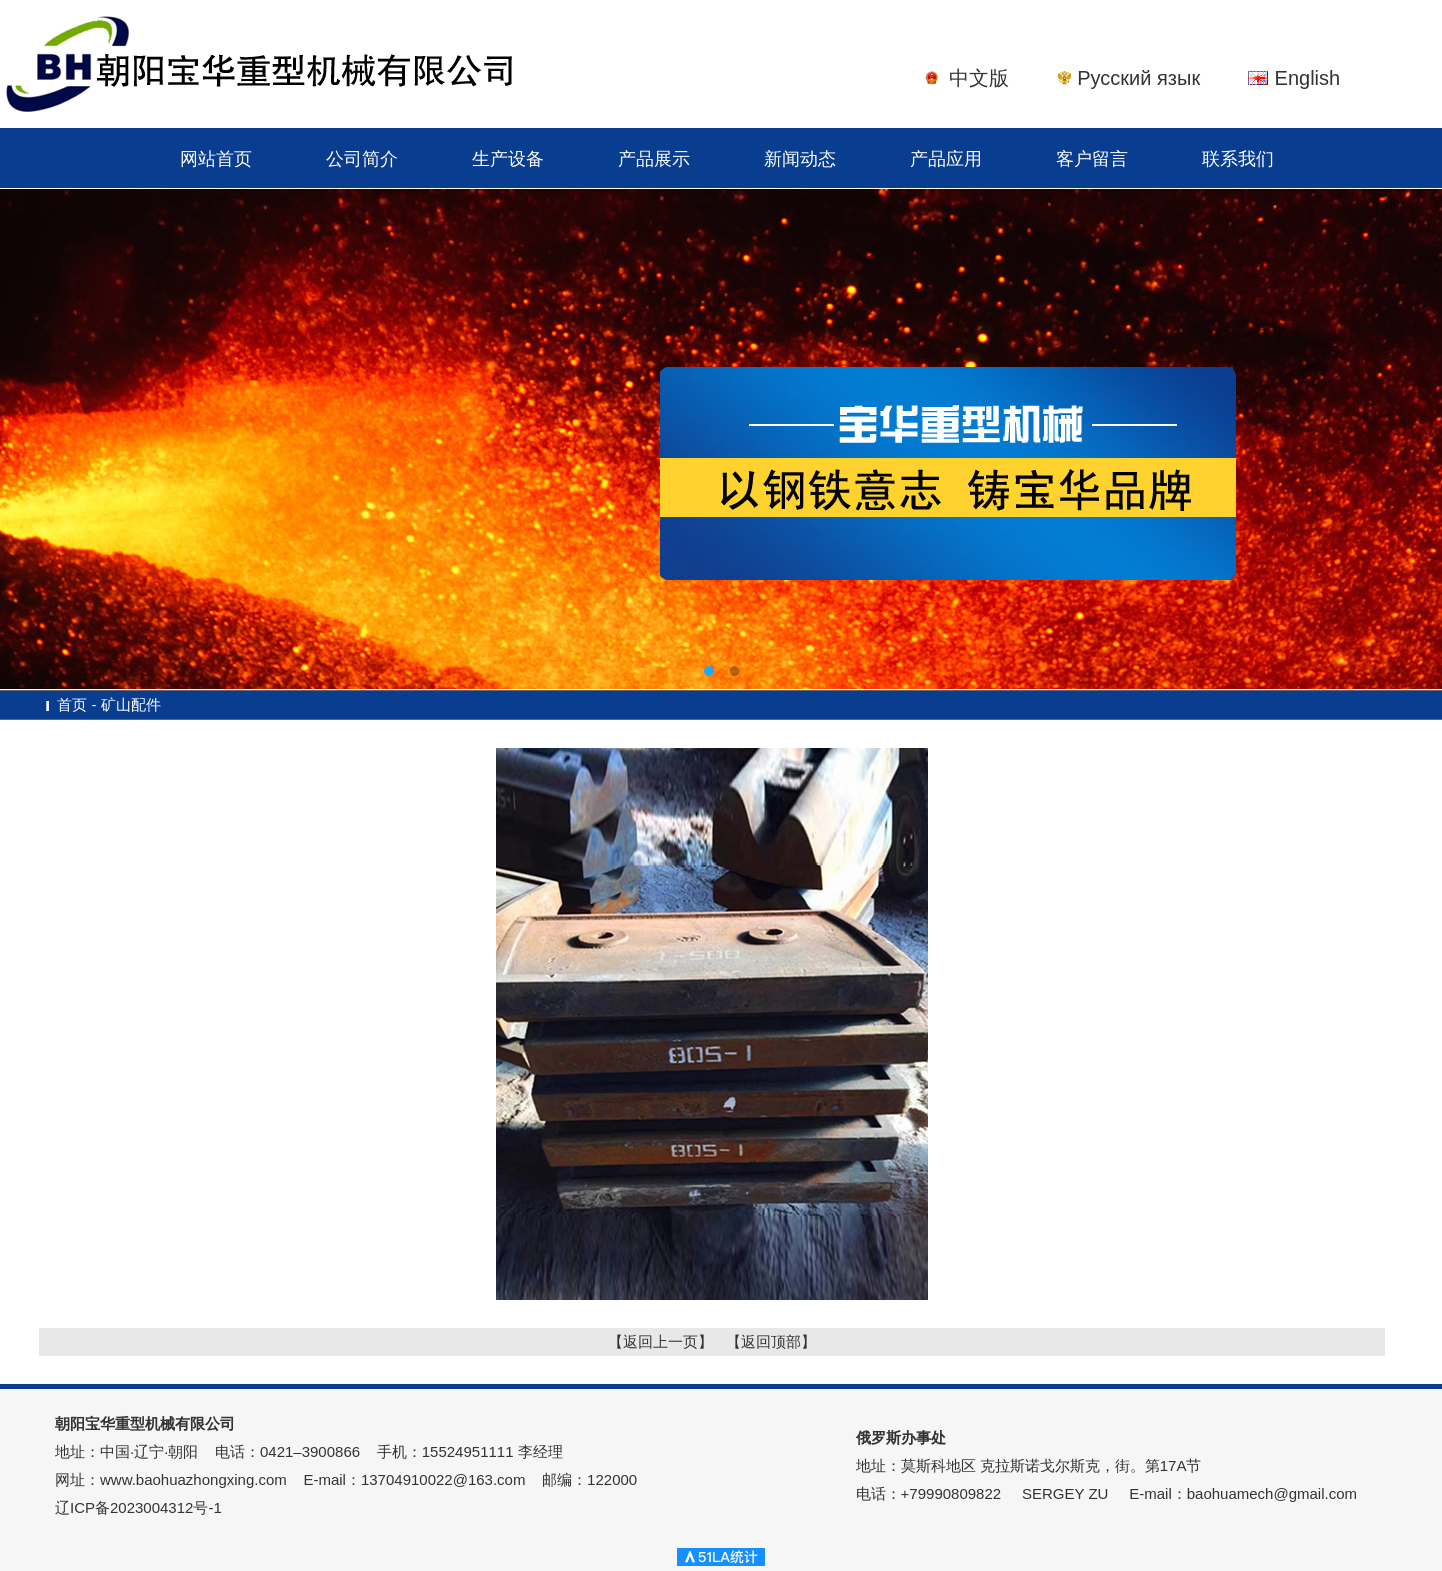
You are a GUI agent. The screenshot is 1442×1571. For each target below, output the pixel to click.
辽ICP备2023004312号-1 (138, 1507)
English (1308, 78)
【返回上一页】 (660, 1341)
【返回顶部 (763, 1341)
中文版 (979, 78)
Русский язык (1138, 78)
